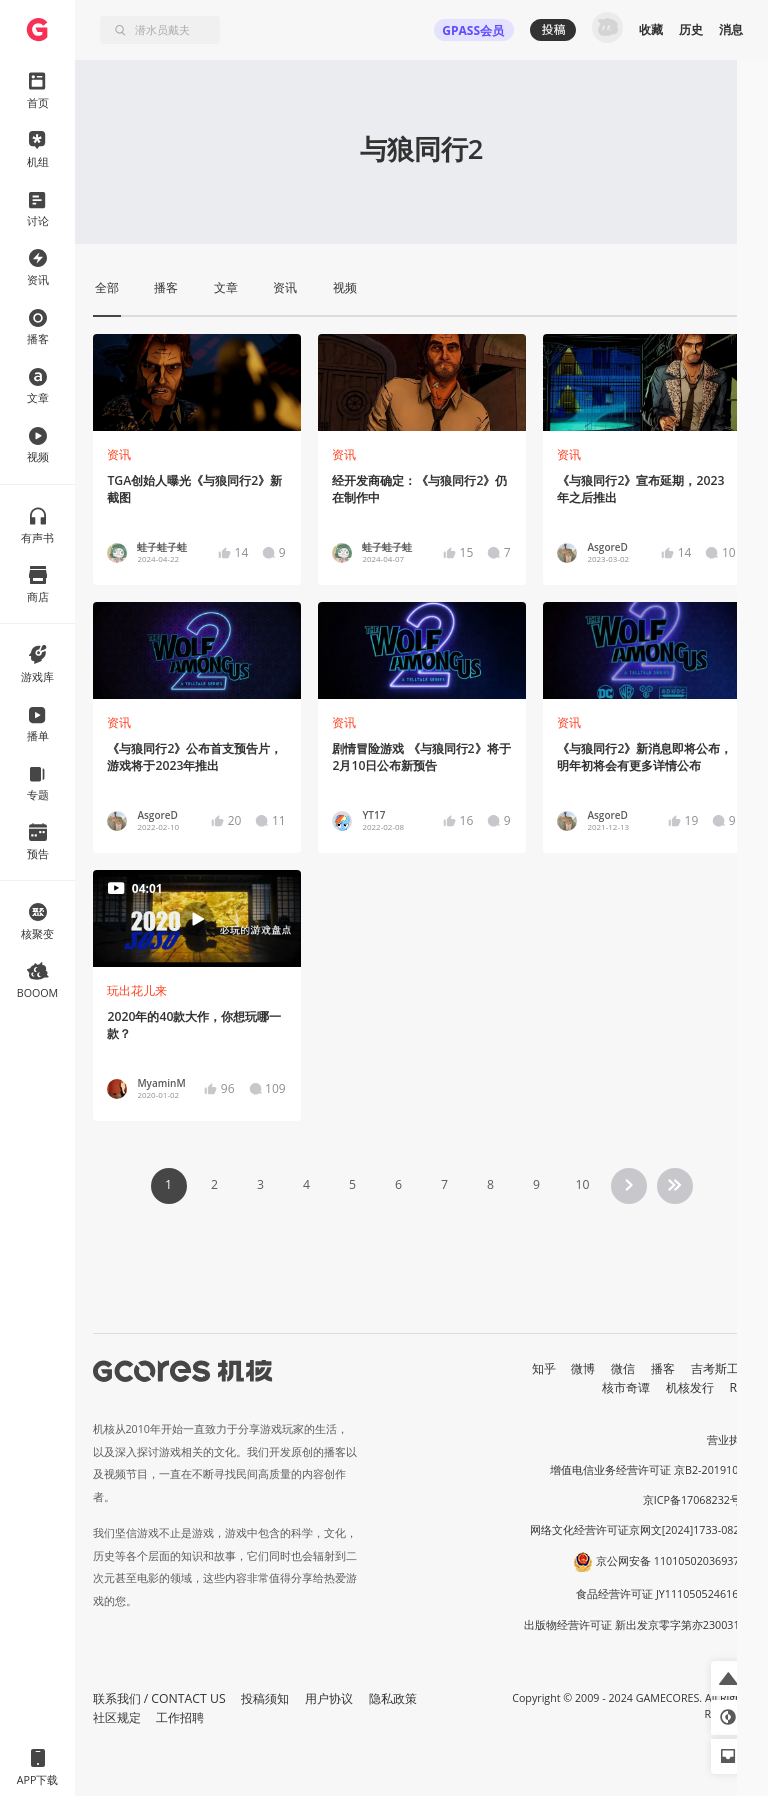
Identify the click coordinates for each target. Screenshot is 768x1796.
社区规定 (117, 1717)
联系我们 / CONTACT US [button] (159, 1698)
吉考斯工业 (721, 1368)
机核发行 (690, 1387)
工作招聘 (180, 1717)
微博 (583, 1368)
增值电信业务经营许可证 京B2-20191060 (650, 1470)
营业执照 (729, 1440)
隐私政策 (393, 1698)
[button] (728, 1678)
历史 (691, 29)
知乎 (544, 1368)
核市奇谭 (626, 1387)
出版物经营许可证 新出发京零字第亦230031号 (637, 1625)
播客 (663, 1368)
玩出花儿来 (137, 990)
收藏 (651, 29)
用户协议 (329, 1698)
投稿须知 (265, 1698)
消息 (731, 29)
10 (582, 1184)
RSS (740, 1387)
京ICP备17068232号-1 (697, 1500)
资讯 (119, 454)
